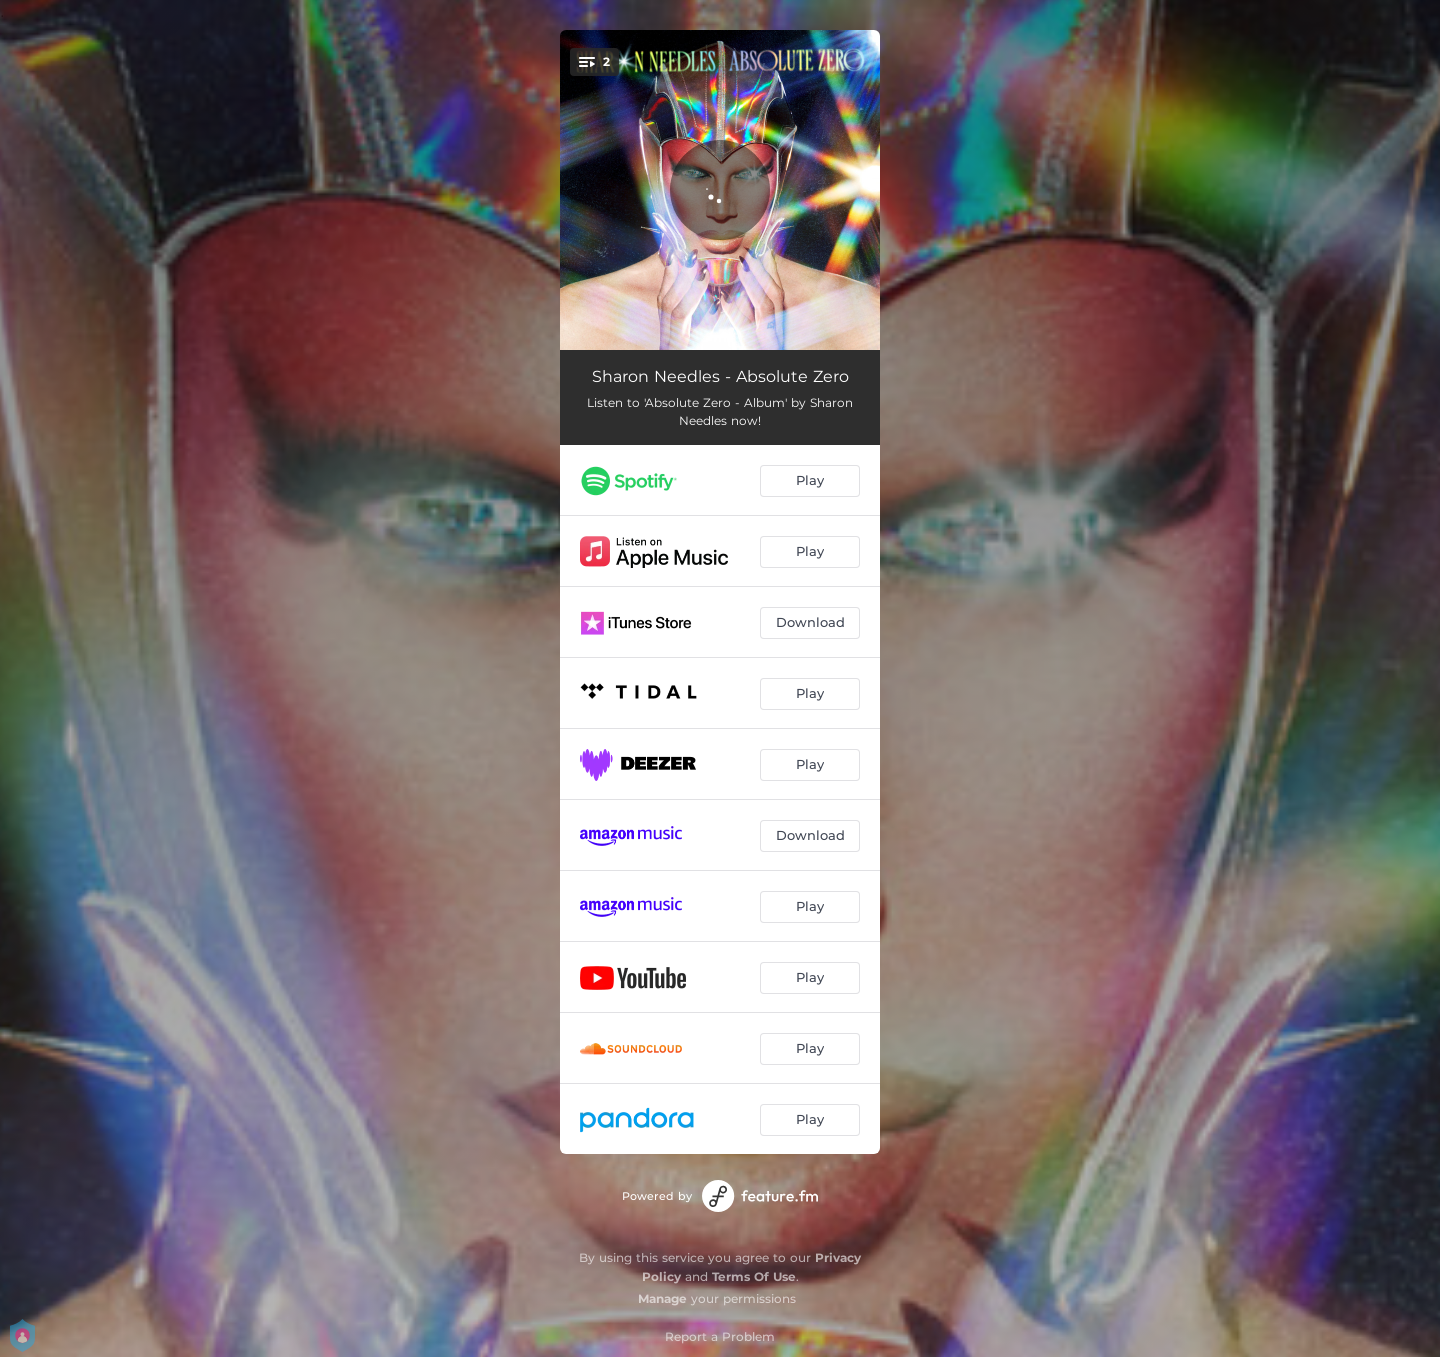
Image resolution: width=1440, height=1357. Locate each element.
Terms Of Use (754, 1276)
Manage (662, 1298)
